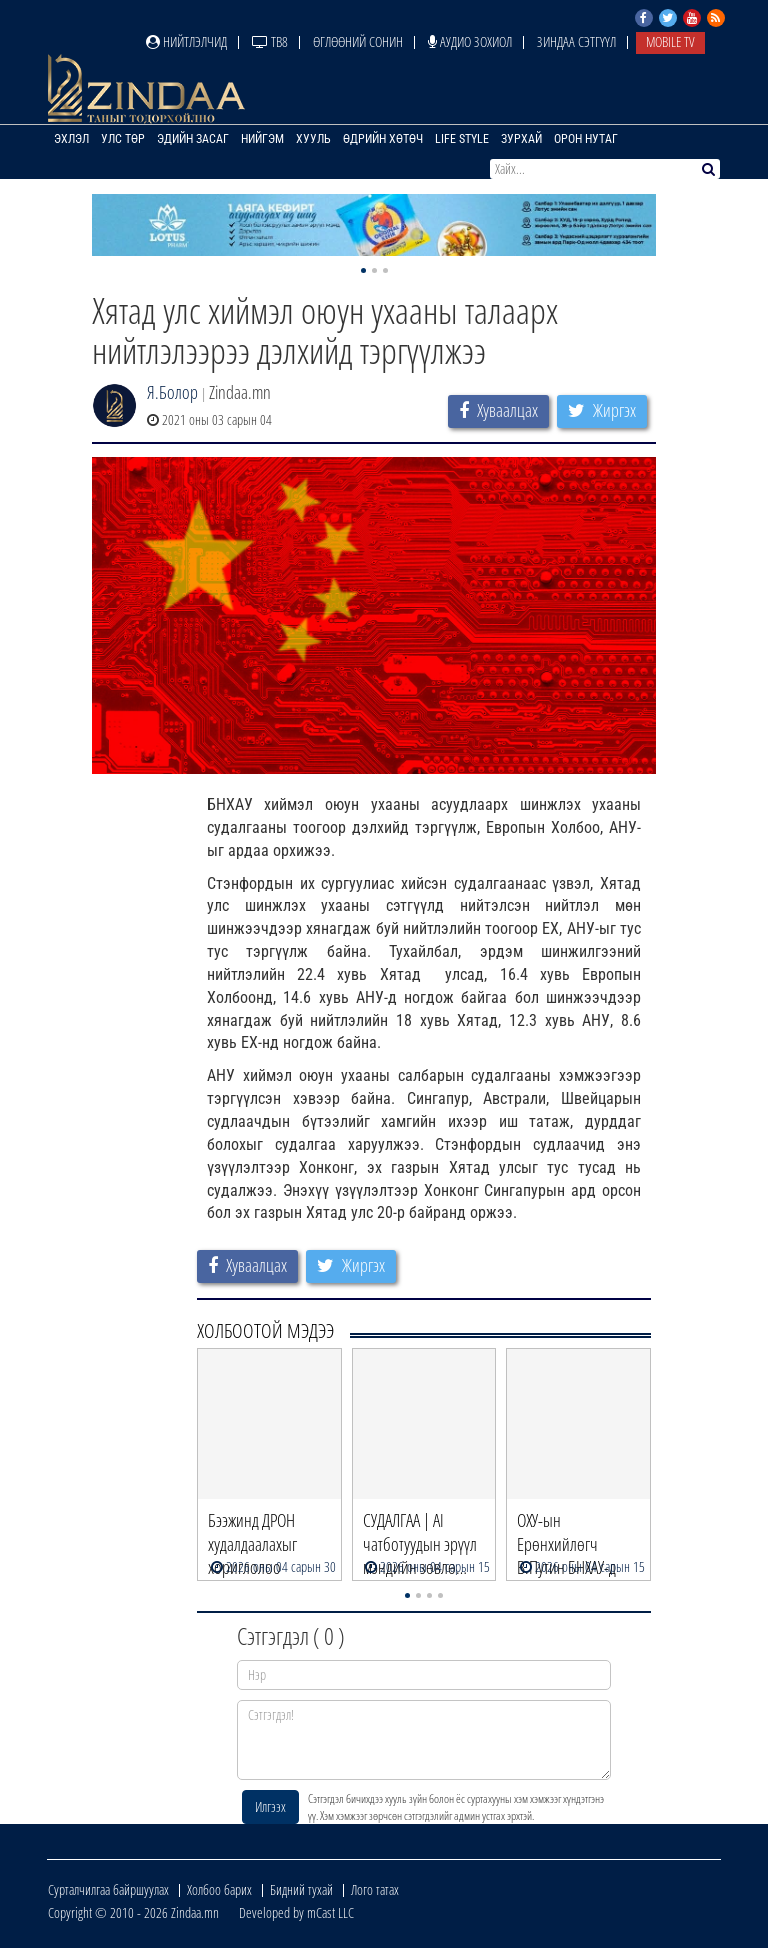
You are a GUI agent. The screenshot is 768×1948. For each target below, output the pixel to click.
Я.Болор (172, 392)
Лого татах (375, 1889)
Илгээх (270, 1806)
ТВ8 (270, 41)
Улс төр (123, 139)
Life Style (462, 139)
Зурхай (521, 139)
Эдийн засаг (193, 139)
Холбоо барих (219, 1889)
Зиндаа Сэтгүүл (576, 41)
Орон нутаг (586, 139)
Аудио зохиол (470, 41)
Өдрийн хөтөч (383, 139)
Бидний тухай (301, 1889)
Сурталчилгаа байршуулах (108, 1889)
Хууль (313, 139)
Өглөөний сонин (358, 41)
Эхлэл (71, 139)
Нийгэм (262, 139)
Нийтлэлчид (186, 41)
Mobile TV (670, 41)
